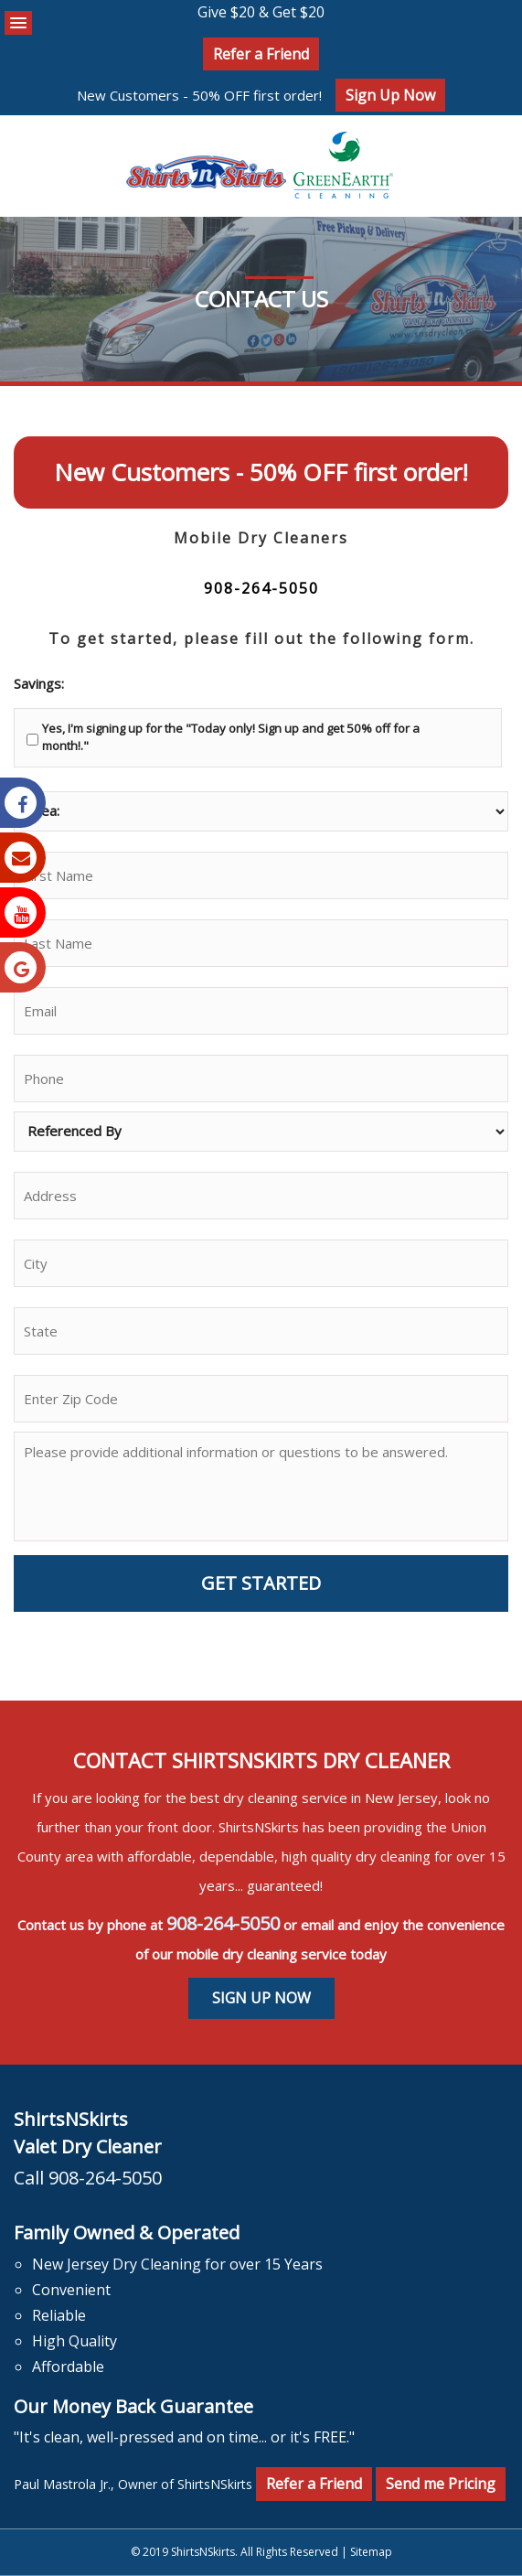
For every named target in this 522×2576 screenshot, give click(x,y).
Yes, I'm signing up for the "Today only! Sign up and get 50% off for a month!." (231, 737)
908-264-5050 (261, 588)
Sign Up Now (390, 95)
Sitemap (371, 2552)
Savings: (39, 683)
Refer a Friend (261, 54)
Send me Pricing (440, 2484)
